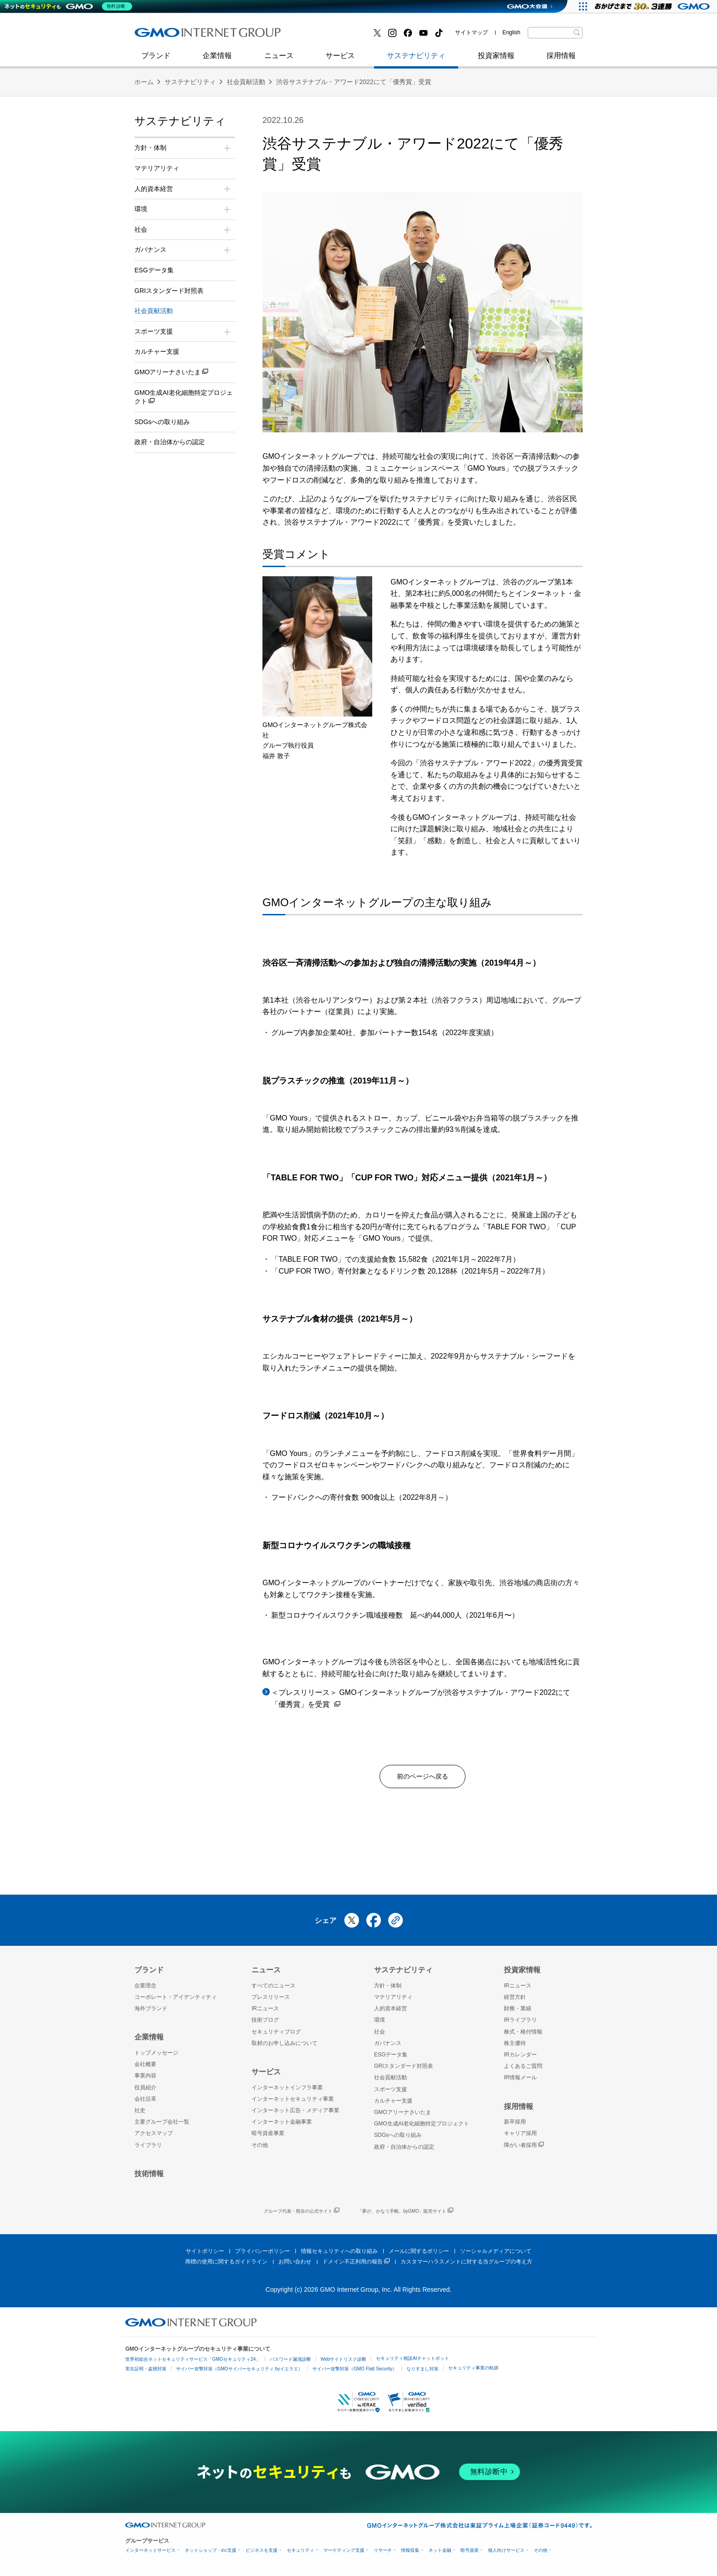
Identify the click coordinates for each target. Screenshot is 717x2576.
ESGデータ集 (154, 270)
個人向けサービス (506, 2554)
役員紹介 (145, 2091)
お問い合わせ (294, 2266)
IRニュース (265, 2013)
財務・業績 (517, 2013)
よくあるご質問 (523, 2070)
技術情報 (149, 2178)
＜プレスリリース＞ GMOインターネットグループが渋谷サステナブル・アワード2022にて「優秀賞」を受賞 (420, 1699)
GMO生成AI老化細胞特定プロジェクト (183, 397)
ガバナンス (387, 2047)
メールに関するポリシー (419, 2255)
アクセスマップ (153, 2138)
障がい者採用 (524, 2149)
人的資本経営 (390, 2013)
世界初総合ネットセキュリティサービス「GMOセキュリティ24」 (192, 2363)
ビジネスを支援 (262, 2554)
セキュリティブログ (332, 36)
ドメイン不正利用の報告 (356, 2266)
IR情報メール (520, 2082)
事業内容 (145, 2080)
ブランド (155, 60)
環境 (379, 2024)
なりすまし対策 (423, 2372)
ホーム (144, 81)
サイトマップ (471, 32)
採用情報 (561, 60)
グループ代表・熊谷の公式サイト (301, 2215)
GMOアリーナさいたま (171, 372)
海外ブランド (150, 2013)
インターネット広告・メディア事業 (295, 2114)
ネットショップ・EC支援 (210, 2554)
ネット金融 (439, 2554)
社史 (268, 35)
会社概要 (145, 2069)
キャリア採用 (520, 2138)
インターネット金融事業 (340, 36)
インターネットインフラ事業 (287, 2091)
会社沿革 (145, 2103)
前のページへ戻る (422, 1778)
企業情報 (217, 60)
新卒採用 (515, 2126)
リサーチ (383, 2554)
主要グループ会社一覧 (161, 2126)
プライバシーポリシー (262, 2255)
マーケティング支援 (343, 2554)
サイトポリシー (205, 2255)
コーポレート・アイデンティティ (175, 2001)
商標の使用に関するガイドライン (226, 2266)
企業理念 (145, 1989)
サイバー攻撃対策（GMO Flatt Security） (354, 2372)
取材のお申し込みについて (284, 2047)
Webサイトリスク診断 (343, 2363)
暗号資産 (469, 2554)
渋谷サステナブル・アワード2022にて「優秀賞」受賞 (353, 81)
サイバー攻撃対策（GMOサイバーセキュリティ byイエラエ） (239, 2372)
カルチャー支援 (156, 351)
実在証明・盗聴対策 (145, 2372)
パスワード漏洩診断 (290, 2363)
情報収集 (410, 2554)
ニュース (278, 60)
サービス (340, 60)
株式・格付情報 (523, 2036)
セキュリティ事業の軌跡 (473, 2371)
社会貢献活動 (246, 81)
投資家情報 (496, 60)
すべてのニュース (273, 1989)
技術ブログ (162, 36)
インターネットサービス (150, 2554)
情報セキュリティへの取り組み (339, 2255)
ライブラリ (148, 2149)
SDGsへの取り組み (162, 421)
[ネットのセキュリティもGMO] (70, 6)
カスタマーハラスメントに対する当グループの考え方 (466, 2266)
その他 (259, 2149)
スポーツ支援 (390, 2093)
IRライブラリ (520, 2024)
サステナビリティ (416, 60)
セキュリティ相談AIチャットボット (412, 2362)
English (511, 32)
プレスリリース (270, 2001)
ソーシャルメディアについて (495, 2255)
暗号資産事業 (267, 2138)
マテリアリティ (156, 168)
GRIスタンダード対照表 (168, 290)
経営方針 (515, 2001)
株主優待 (515, 2047)
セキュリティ (300, 2554)
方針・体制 (387, 1989)
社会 (379, 2036)
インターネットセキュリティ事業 (199, 36)
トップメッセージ (156, 2057)
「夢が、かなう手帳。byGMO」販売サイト (405, 2215)
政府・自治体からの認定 (169, 442)
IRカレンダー (520, 2058)
